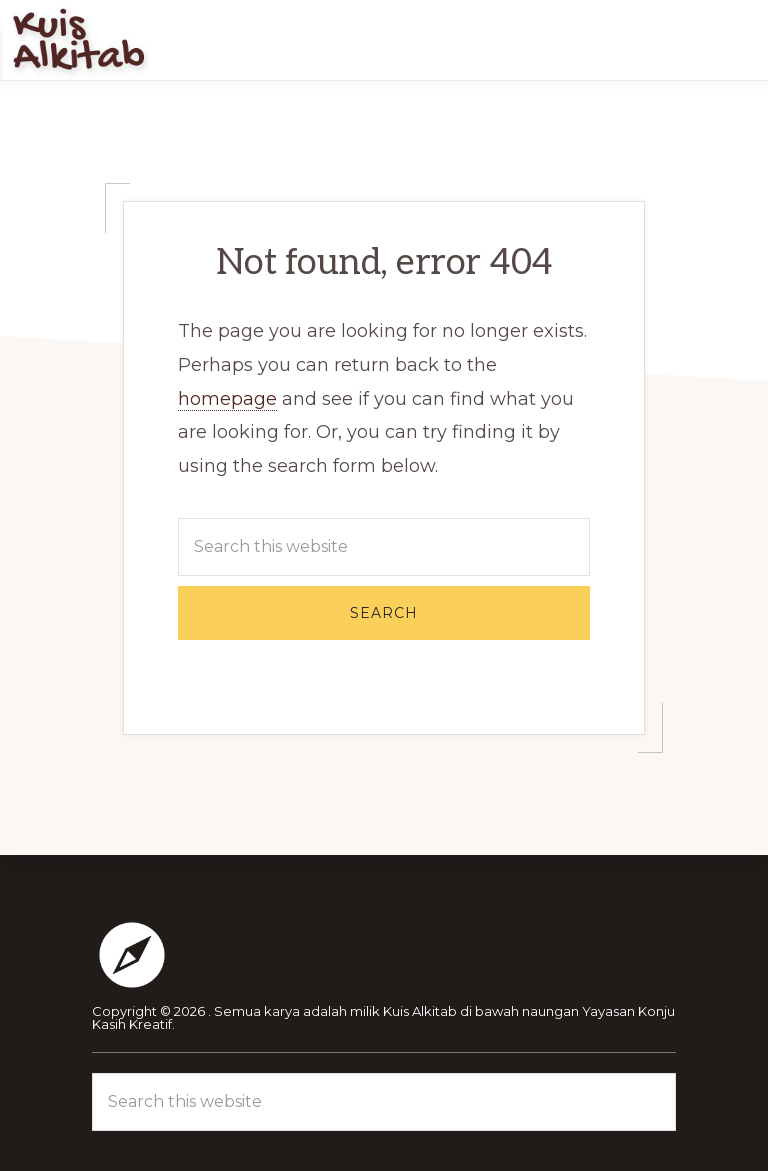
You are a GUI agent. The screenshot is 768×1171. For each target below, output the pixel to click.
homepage (227, 399)
